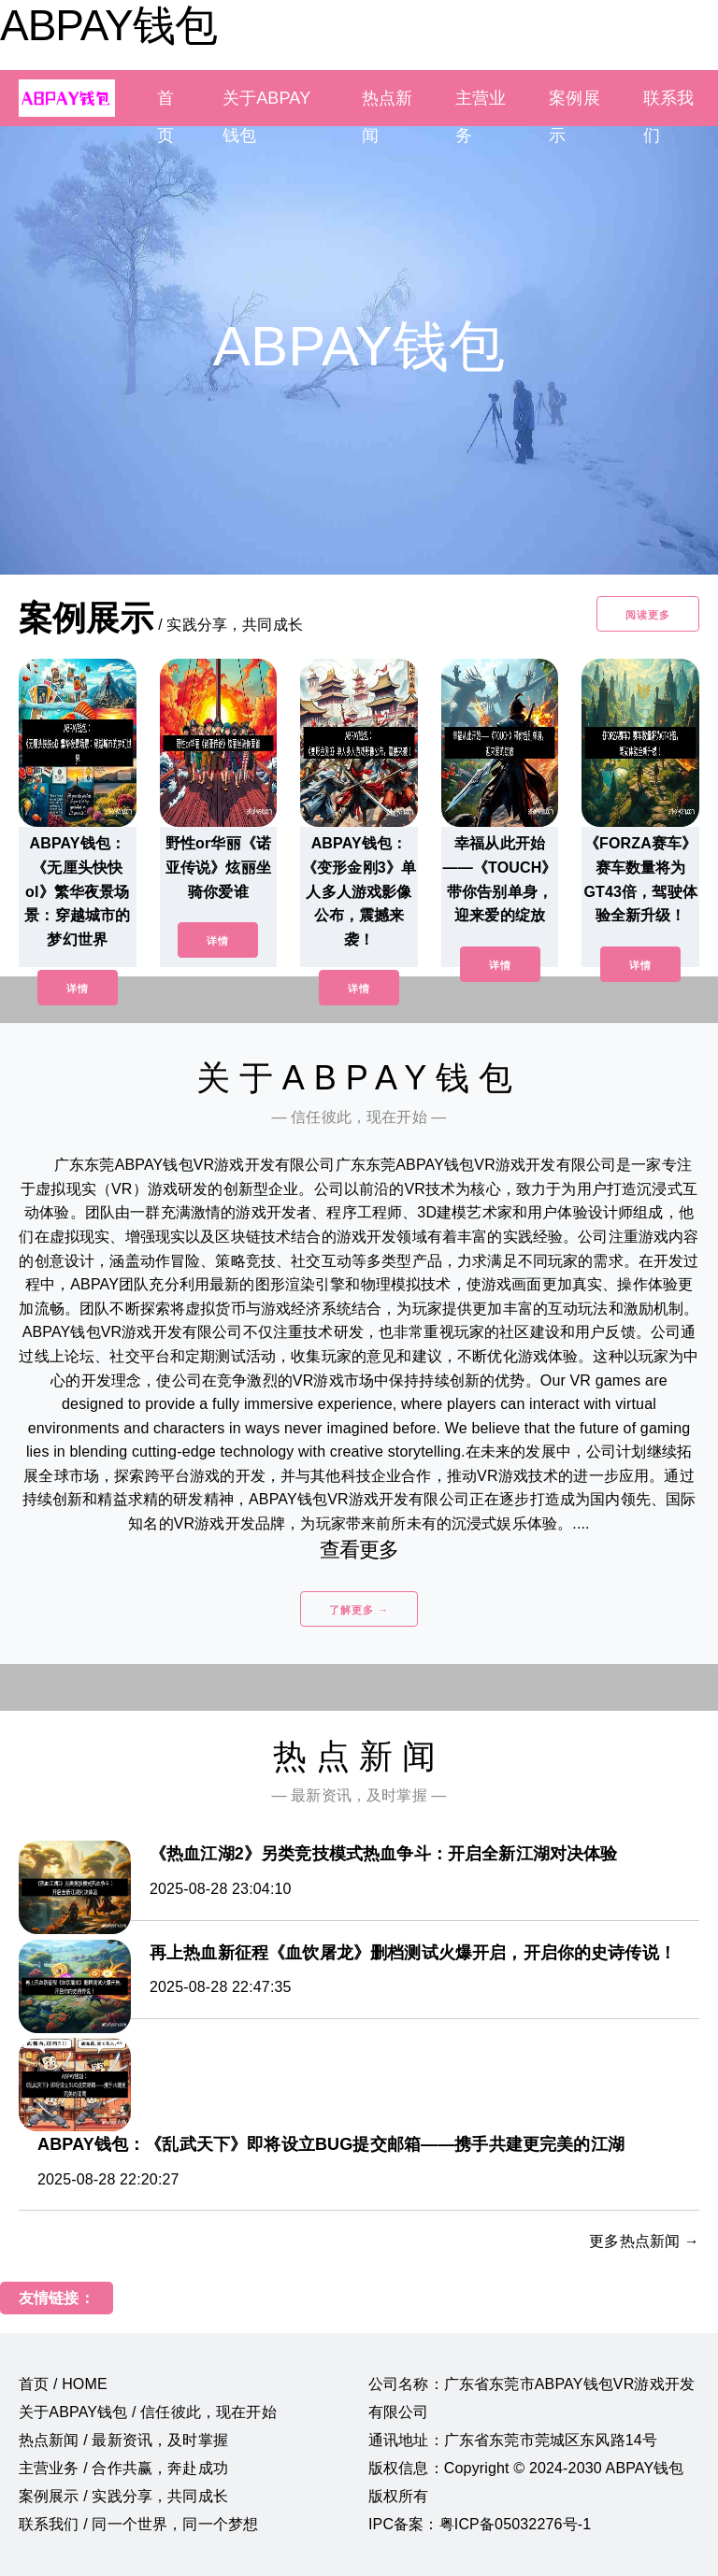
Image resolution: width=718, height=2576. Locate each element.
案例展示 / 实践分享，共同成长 (123, 2496)
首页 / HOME (63, 2384)
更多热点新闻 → (644, 2241)
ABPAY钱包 (108, 25)
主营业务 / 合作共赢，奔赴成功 (123, 2468)
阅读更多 (647, 614)
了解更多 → (359, 1609)
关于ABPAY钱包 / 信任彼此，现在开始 (148, 2412)
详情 (77, 988)
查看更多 (359, 1549)
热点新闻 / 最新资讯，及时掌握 (123, 2440)
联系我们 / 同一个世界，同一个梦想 (138, 2524)
